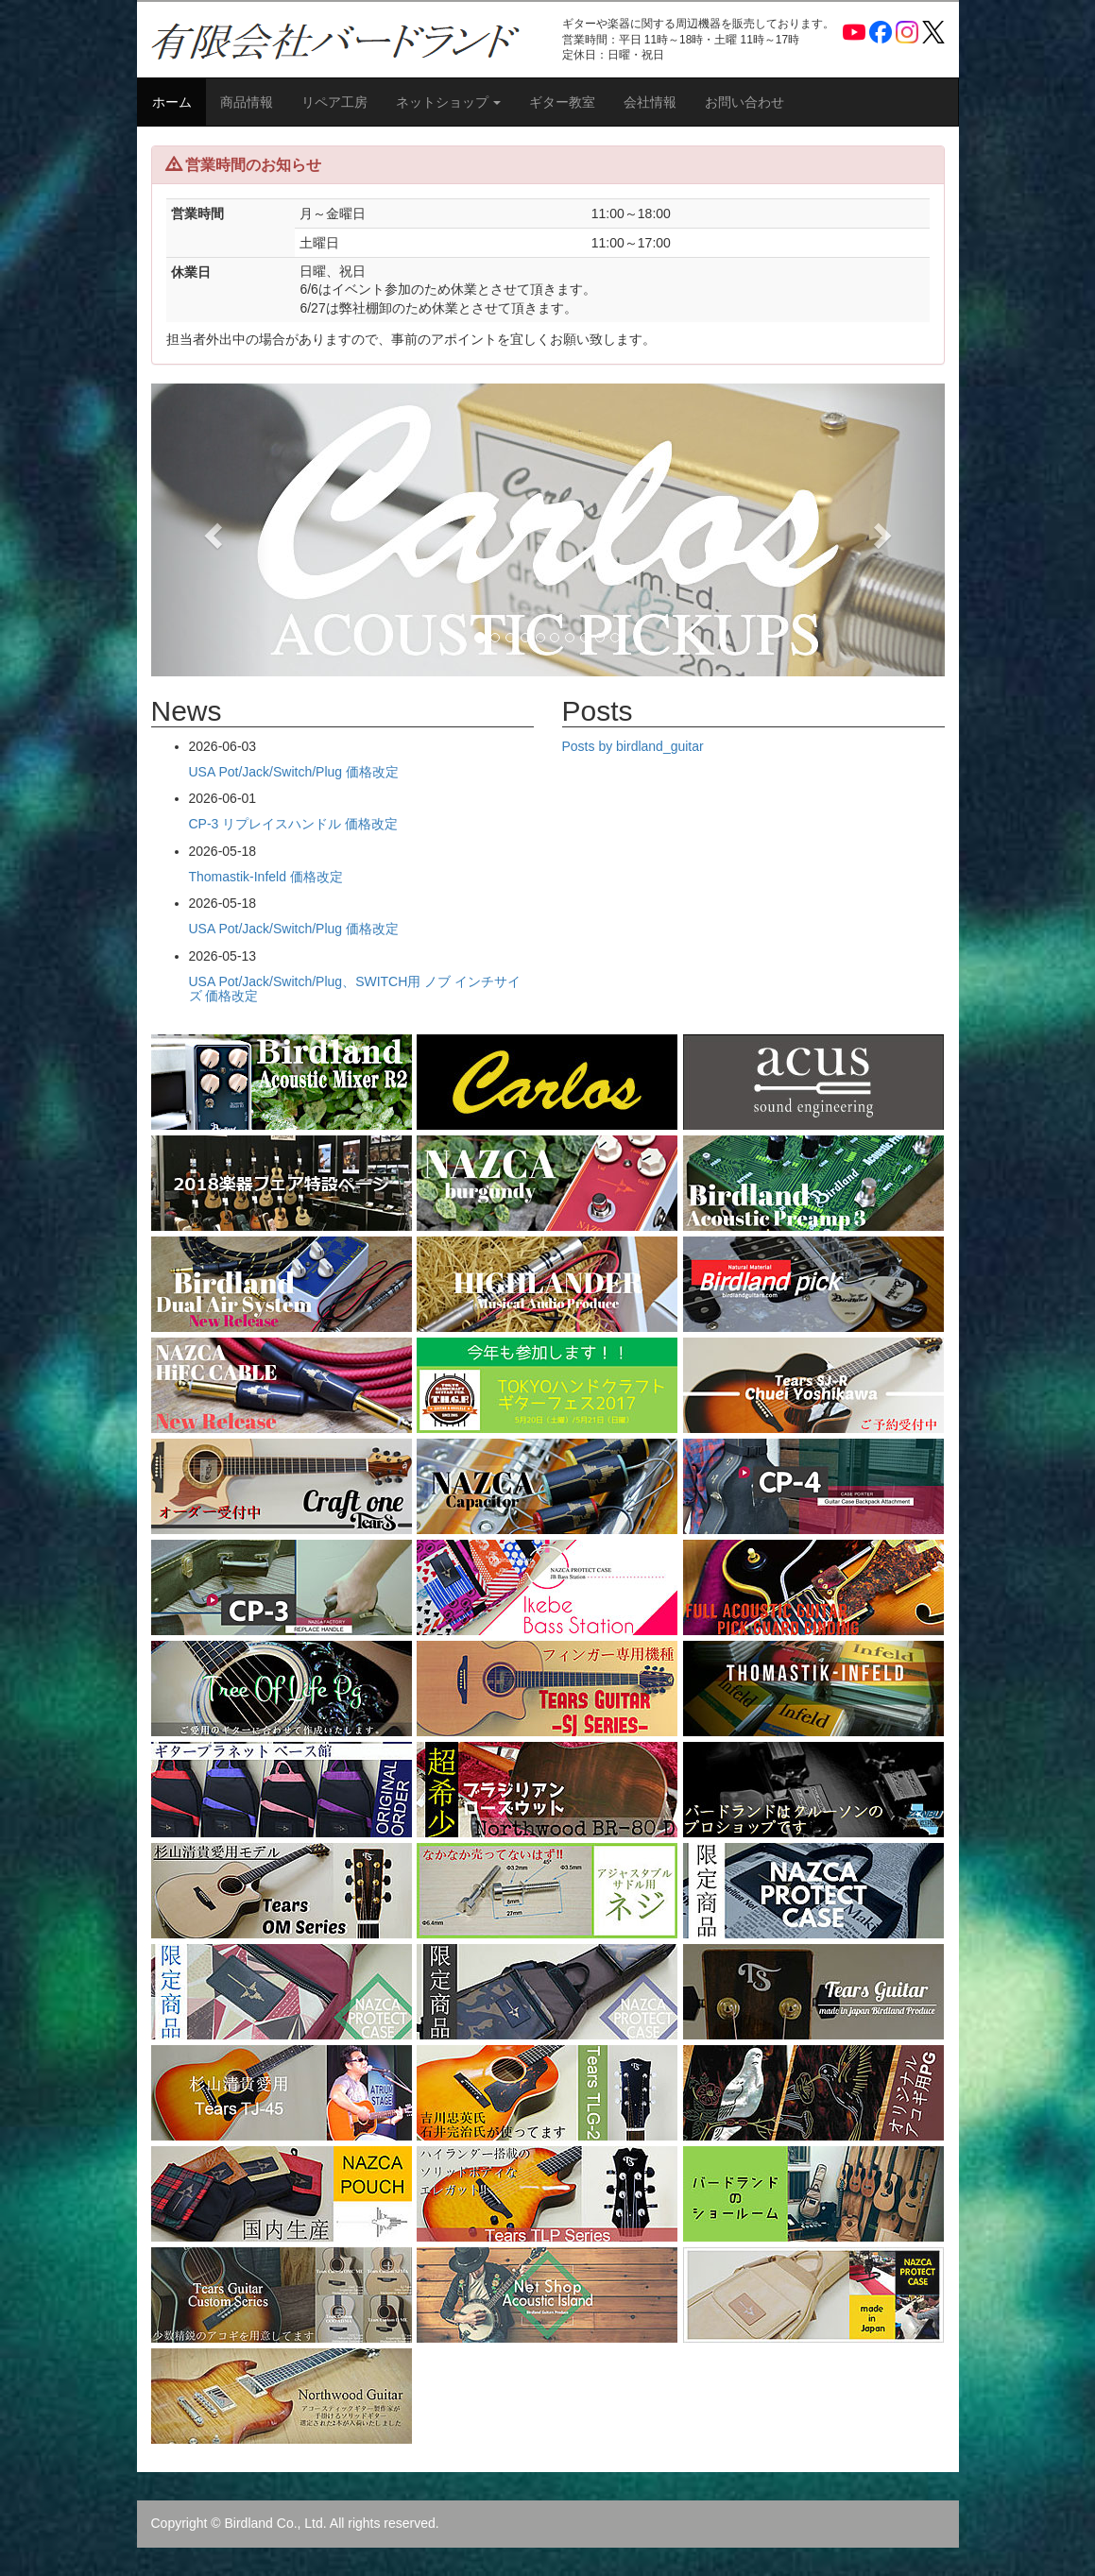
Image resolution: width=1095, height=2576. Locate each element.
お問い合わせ (744, 102)
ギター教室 (562, 102)
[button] (210, 530)
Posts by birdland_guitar (633, 746)
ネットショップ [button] (448, 102)
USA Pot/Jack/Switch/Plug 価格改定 (294, 771)
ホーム (172, 102)
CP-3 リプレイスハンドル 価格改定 (294, 823)
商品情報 (246, 102)
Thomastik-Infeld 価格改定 (266, 876)
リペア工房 (334, 102)
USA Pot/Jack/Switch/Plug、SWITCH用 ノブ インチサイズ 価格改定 (355, 988)
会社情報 (650, 102)
